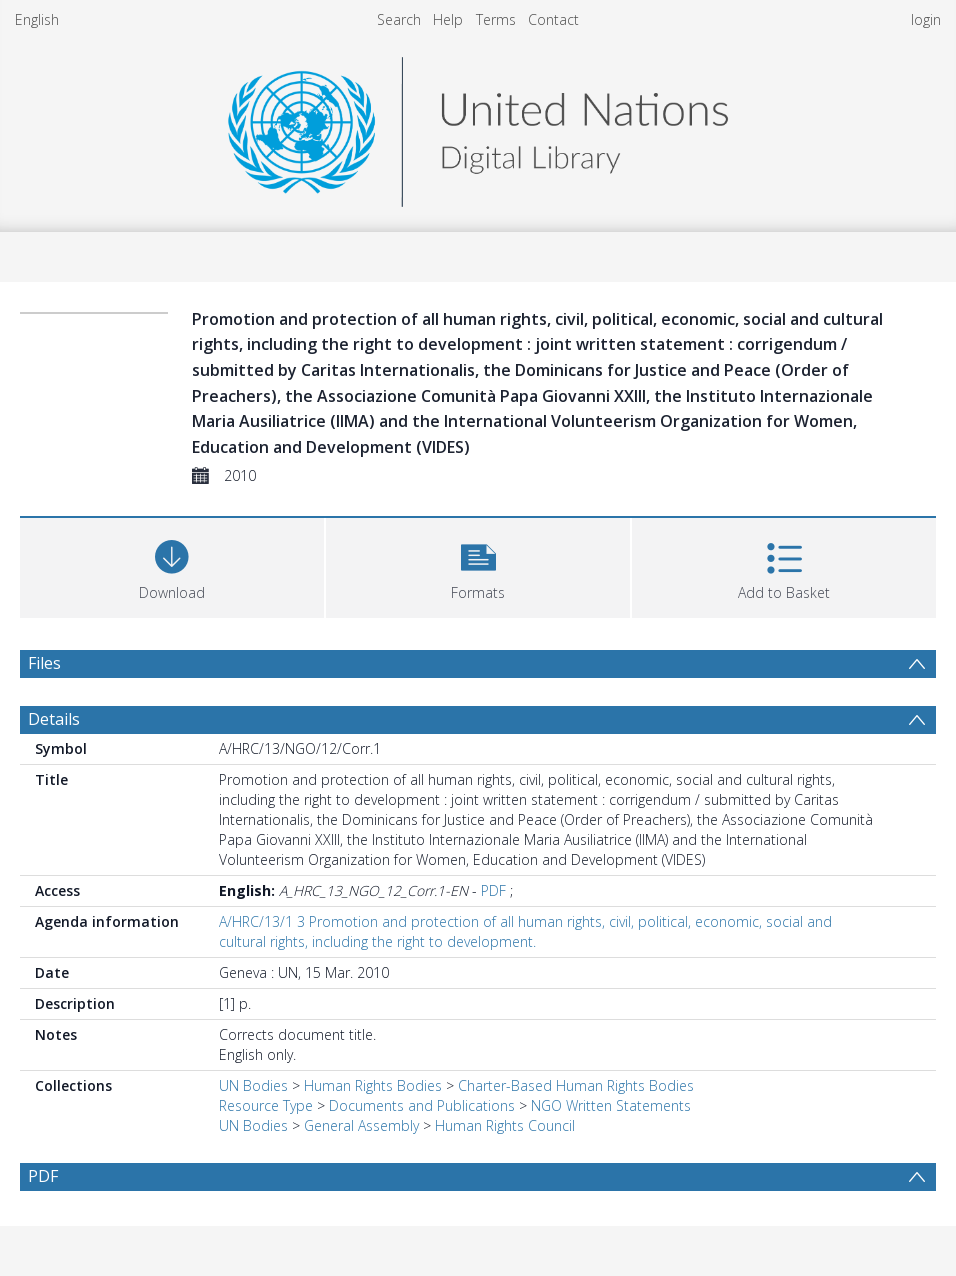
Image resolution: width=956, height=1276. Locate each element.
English (37, 19)
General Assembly (361, 1125)
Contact (553, 19)
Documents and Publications (422, 1105)
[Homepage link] (478, 126)
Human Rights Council (505, 1125)
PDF (493, 890)
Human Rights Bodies (373, 1085)
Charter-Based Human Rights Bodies (576, 1085)
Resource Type (266, 1105)
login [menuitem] (926, 19)
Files (44, 663)
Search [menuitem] (399, 19)
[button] (478, 565)
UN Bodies (253, 1085)
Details (54, 719)
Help (448, 19)
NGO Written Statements (611, 1105)
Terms (496, 19)
